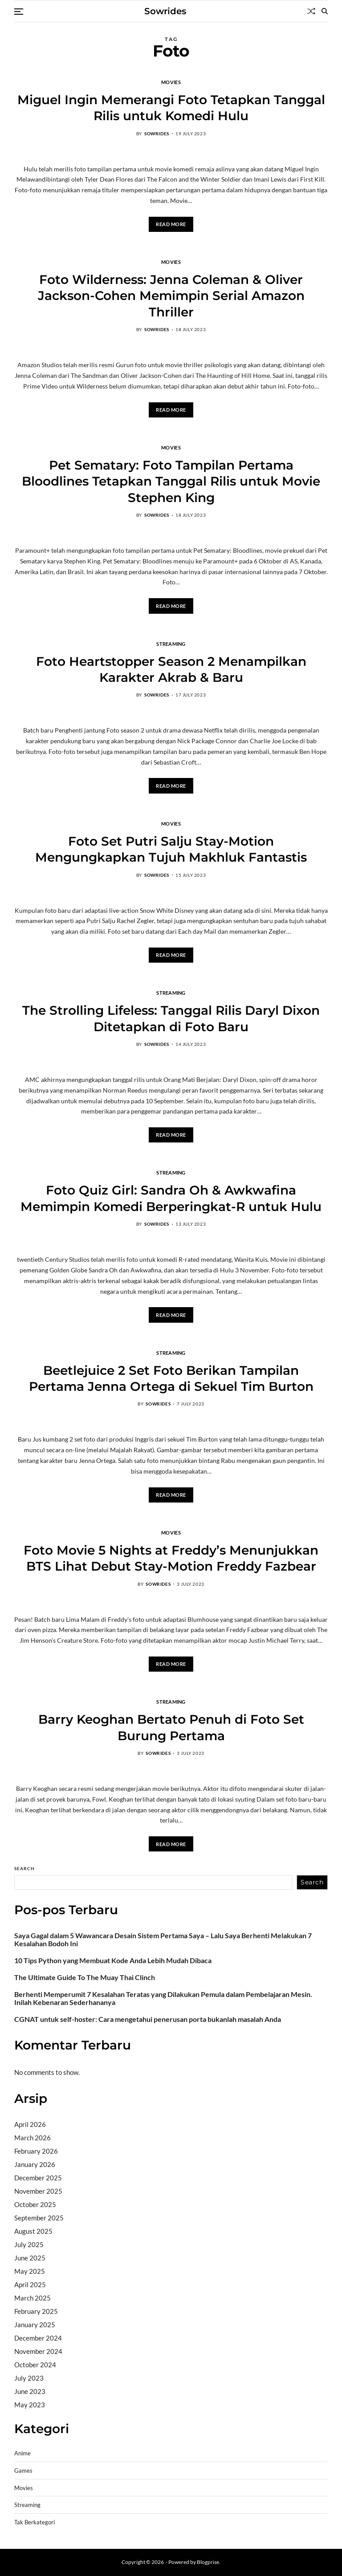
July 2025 (29, 2244)
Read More (171, 224)
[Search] (325, 11)
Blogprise (208, 2562)
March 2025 (32, 2298)
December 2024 (38, 2338)
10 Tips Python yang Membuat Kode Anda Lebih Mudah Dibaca (113, 1960)
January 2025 (34, 2325)
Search (24, 1868)
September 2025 (39, 2218)
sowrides (156, 133)
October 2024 (35, 2365)
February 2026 (36, 2151)
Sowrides (165, 11)
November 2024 (38, 2351)
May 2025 (29, 2271)
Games (23, 2470)
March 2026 (32, 2138)
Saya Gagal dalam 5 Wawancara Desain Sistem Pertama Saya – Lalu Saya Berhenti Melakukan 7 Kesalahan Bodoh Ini (163, 1940)
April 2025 (30, 2284)
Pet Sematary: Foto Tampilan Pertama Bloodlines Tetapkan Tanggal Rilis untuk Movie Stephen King (171, 481)
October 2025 (35, 2204)
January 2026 (34, 2164)
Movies (171, 82)
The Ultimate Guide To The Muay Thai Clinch (84, 1977)
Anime (22, 2453)
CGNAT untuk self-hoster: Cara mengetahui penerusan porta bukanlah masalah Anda (147, 2019)
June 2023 (29, 2391)
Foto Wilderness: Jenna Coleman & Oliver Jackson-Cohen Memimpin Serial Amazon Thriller (171, 296)
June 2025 (29, 2258)
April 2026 (30, 2124)
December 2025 (38, 2178)
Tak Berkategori (34, 2522)
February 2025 (36, 2311)
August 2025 (33, 2231)
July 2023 (29, 2378)
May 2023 (29, 2405)
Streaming (170, 643)
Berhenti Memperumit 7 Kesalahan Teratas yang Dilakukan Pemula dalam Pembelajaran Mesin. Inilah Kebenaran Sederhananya (163, 1998)
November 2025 (38, 2191)
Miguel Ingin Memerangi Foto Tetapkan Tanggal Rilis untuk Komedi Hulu (171, 107)
